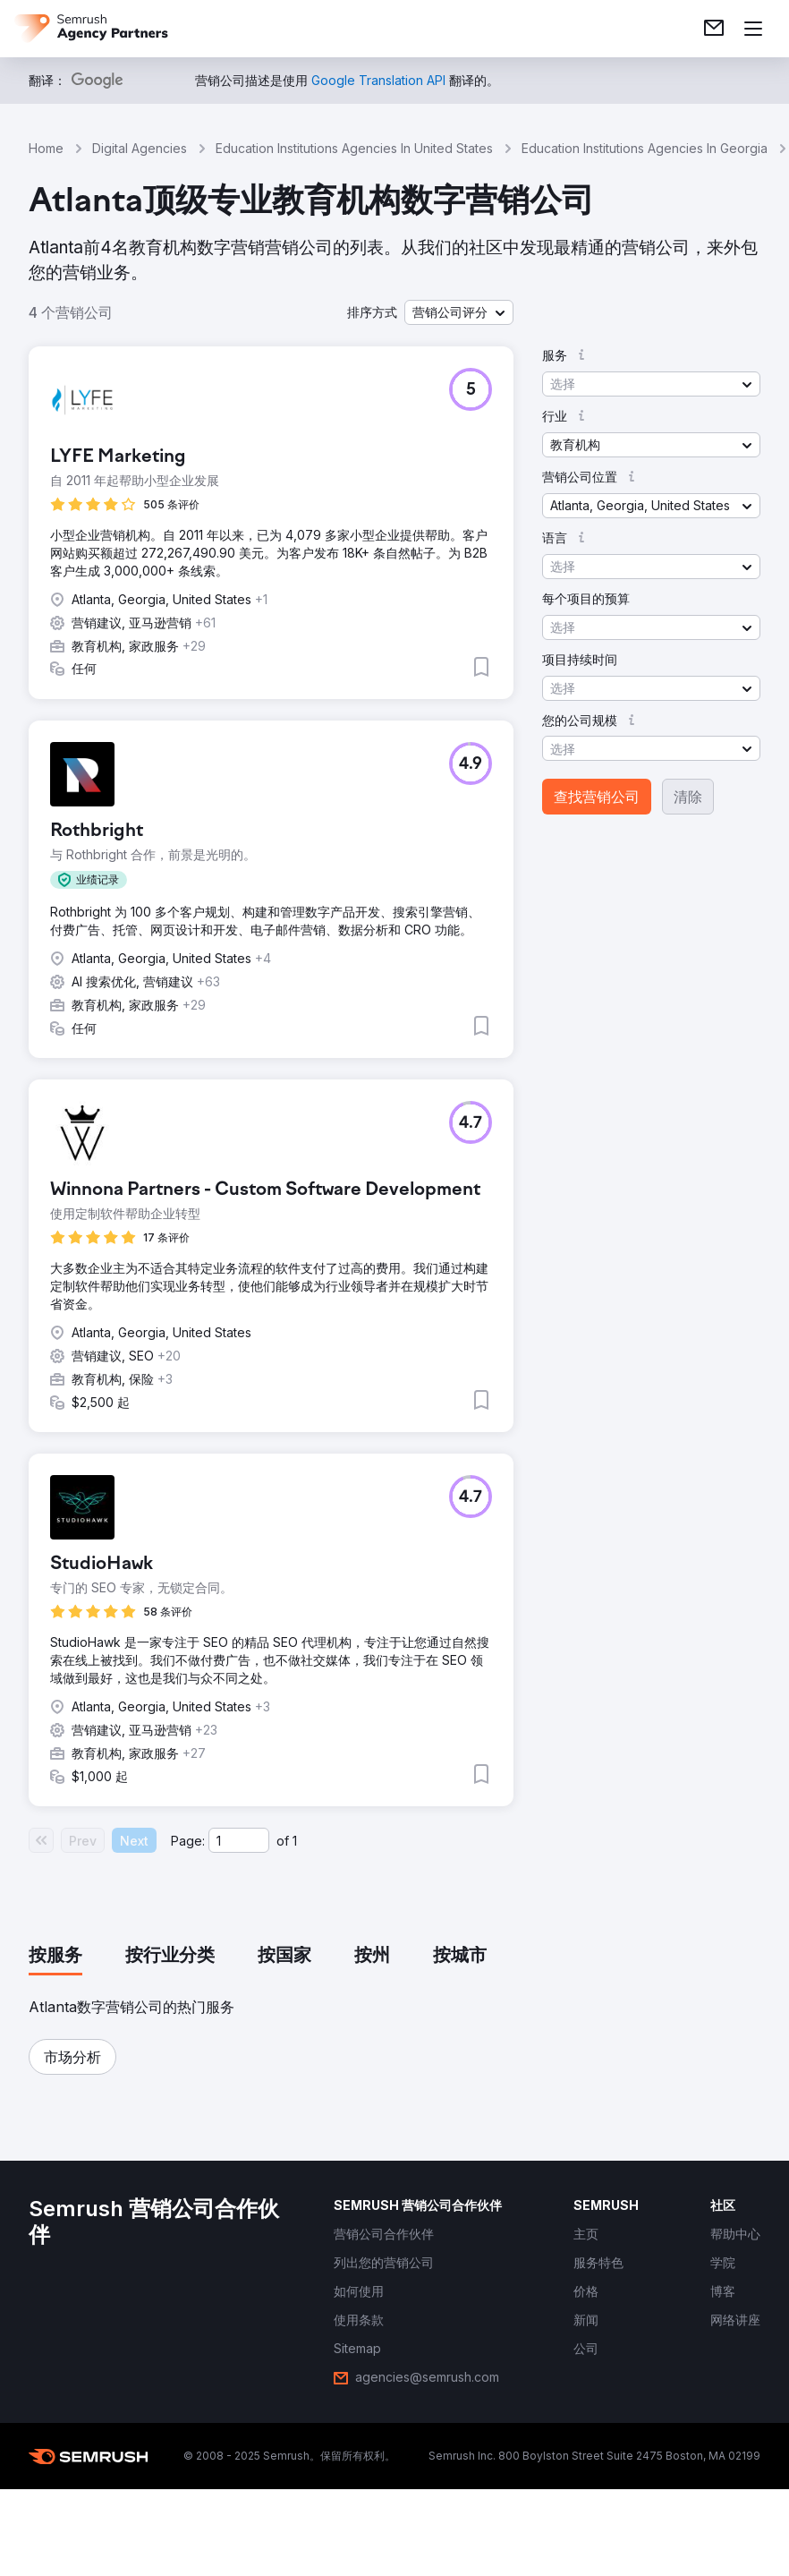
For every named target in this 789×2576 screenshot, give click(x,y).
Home (46, 148)
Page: (188, 1840)
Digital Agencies (139, 148)
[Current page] (238, 1840)
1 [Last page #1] (295, 1840)
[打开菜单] (753, 29)
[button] (458, 312)
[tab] (55, 1957)
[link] (714, 28)
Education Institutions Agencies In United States (354, 148)
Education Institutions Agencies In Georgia (645, 148)
